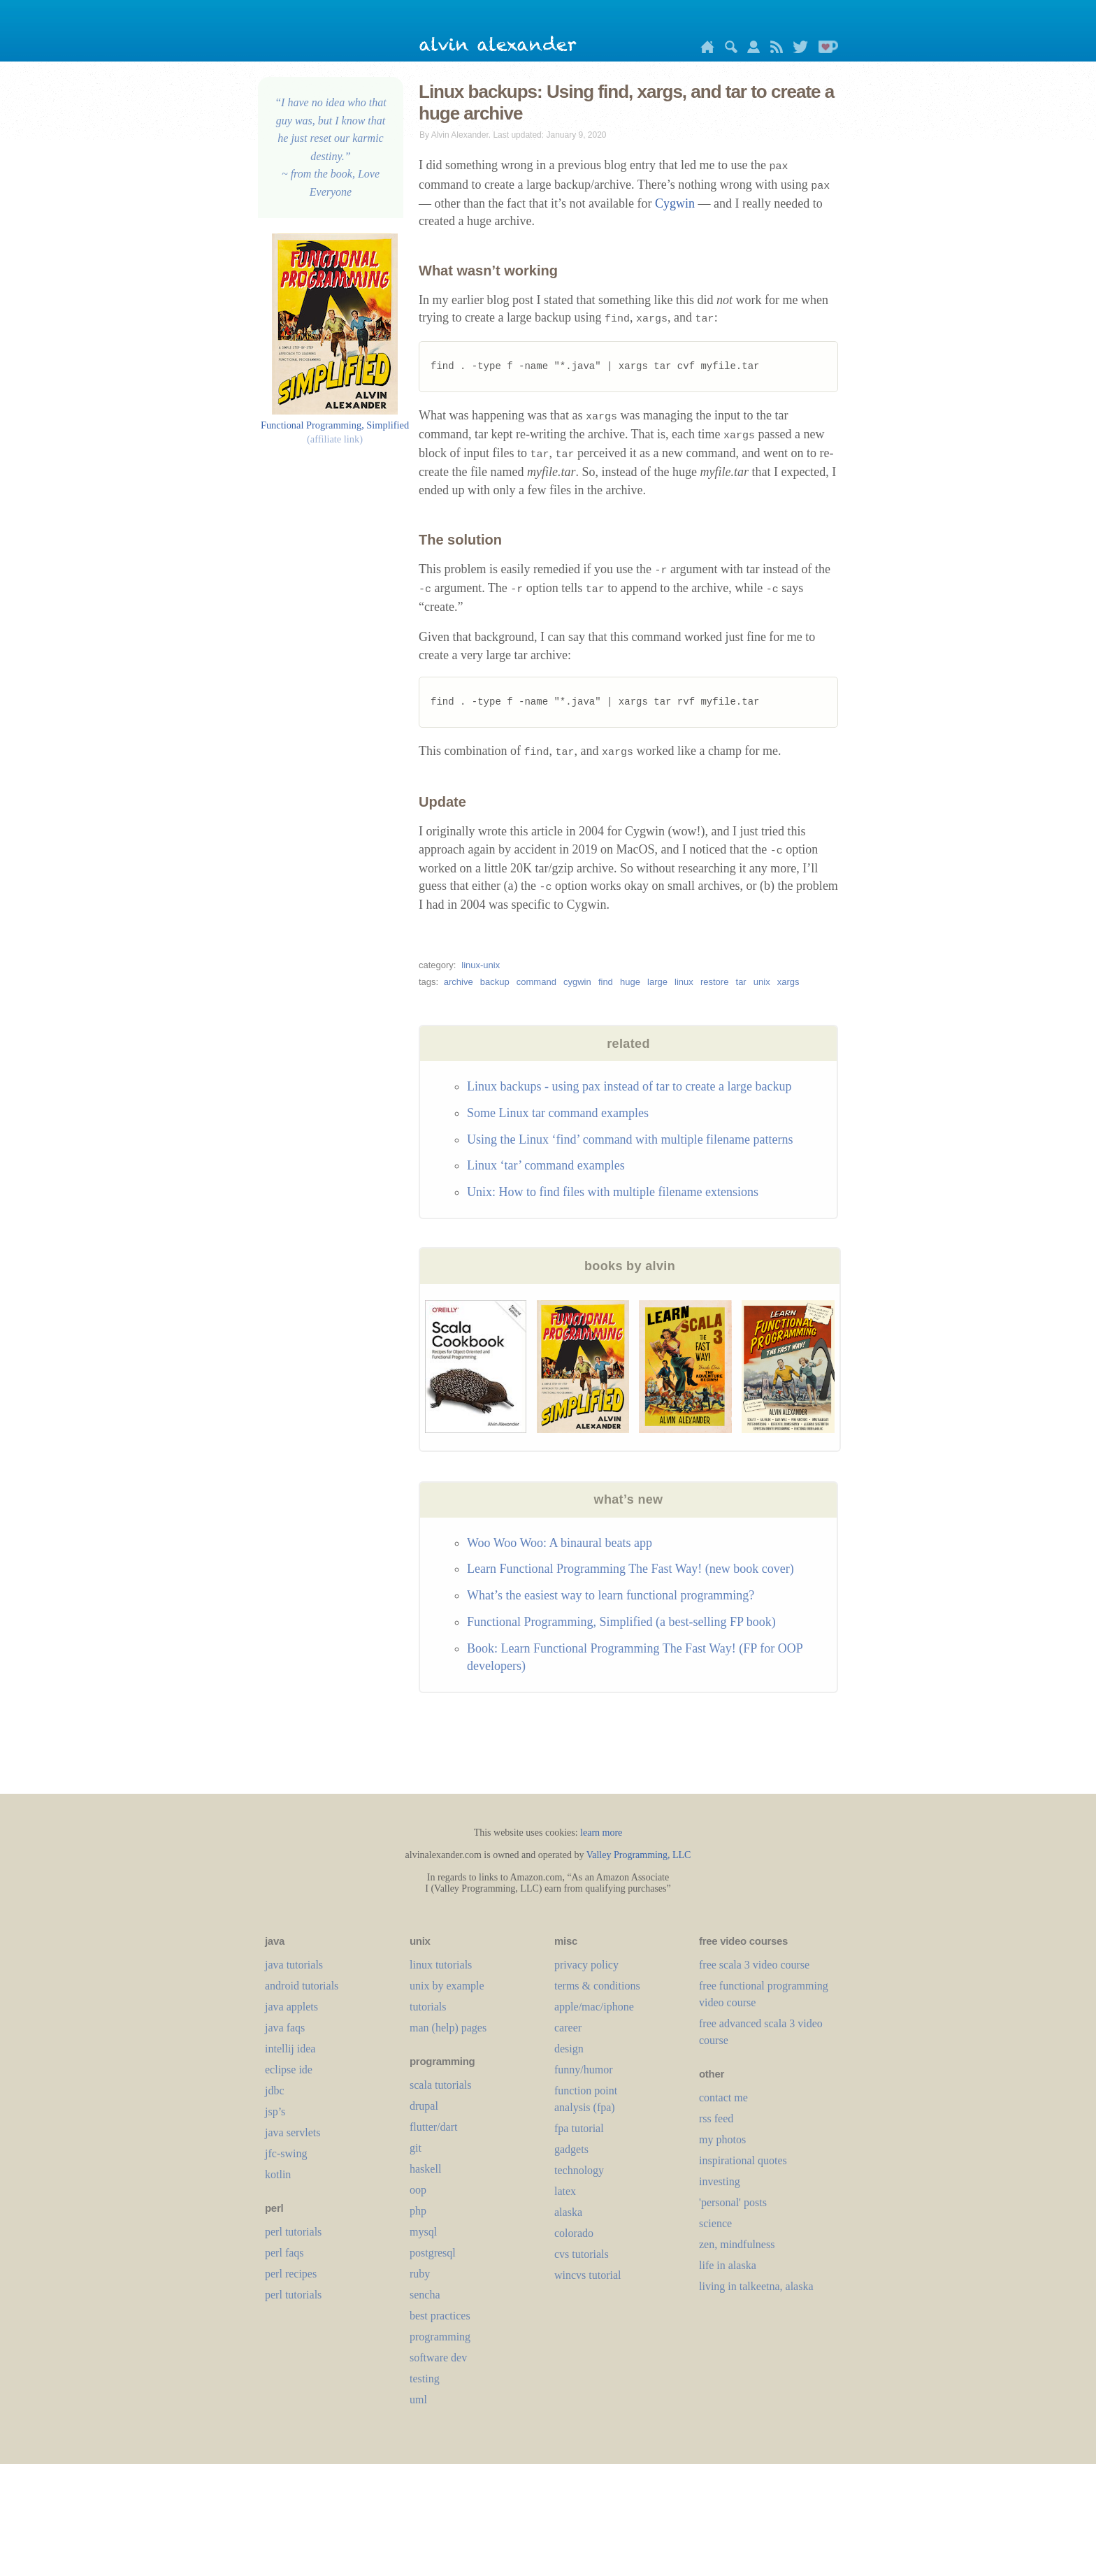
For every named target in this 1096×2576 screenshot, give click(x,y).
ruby (420, 2274)
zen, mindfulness (736, 2244)
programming (440, 2337)
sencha (425, 2295)
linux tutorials (441, 1965)
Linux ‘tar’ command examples (546, 1165)
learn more (601, 1832)
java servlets (293, 2132)
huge (630, 982)
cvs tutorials (581, 2254)
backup (495, 982)
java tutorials (294, 1965)
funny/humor (583, 2069)
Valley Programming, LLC (638, 1855)
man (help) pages (448, 2028)
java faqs (285, 2028)
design (569, 2049)
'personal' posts (733, 2202)
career (568, 2028)
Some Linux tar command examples (558, 1113)
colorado (573, 2233)
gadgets (571, 2149)
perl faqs (284, 2253)
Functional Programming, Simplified (335, 425)
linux (684, 982)
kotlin (278, 2174)
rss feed (716, 2118)
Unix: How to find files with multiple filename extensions (612, 1192)
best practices (440, 2316)
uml (418, 2399)
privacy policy (586, 1965)
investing (719, 2181)
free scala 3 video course (754, 1965)
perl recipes (291, 2274)
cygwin (577, 982)
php (418, 2211)
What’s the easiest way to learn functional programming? (610, 1595)
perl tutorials (293, 2232)
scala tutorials (440, 2085)
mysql (423, 2232)
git (415, 2148)
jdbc (274, 2090)
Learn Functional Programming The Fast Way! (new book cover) (630, 1569)
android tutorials (301, 1986)
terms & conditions (597, 1986)
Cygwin (675, 203)
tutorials (428, 2007)
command (536, 982)
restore (714, 982)
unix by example (447, 1986)
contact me (723, 2097)
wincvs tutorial (587, 2275)
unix (762, 982)
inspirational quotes (743, 2160)
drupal (424, 2106)
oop (418, 2190)
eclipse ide (288, 2069)
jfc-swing (286, 2153)
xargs (788, 982)
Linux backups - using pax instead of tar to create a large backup (629, 1086)
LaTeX (565, 2191)
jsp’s (275, 2111)
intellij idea (290, 2049)
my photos (722, 2139)
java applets (291, 2007)
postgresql (433, 2253)
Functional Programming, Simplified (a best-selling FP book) (621, 1622)
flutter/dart (433, 2127)
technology (579, 2170)
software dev (438, 2357)
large (657, 982)
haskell (425, 2169)
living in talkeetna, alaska (756, 2286)
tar (741, 982)
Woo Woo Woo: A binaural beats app (559, 1543)
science (715, 2223)
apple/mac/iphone (594, 2007)
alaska (568, 2212)
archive (458, 982)
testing (425, 2378)
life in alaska (727, 2265)
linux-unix (480, 965)
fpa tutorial (579, 2128)
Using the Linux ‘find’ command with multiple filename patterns (630, 1139)
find (605, 982)
